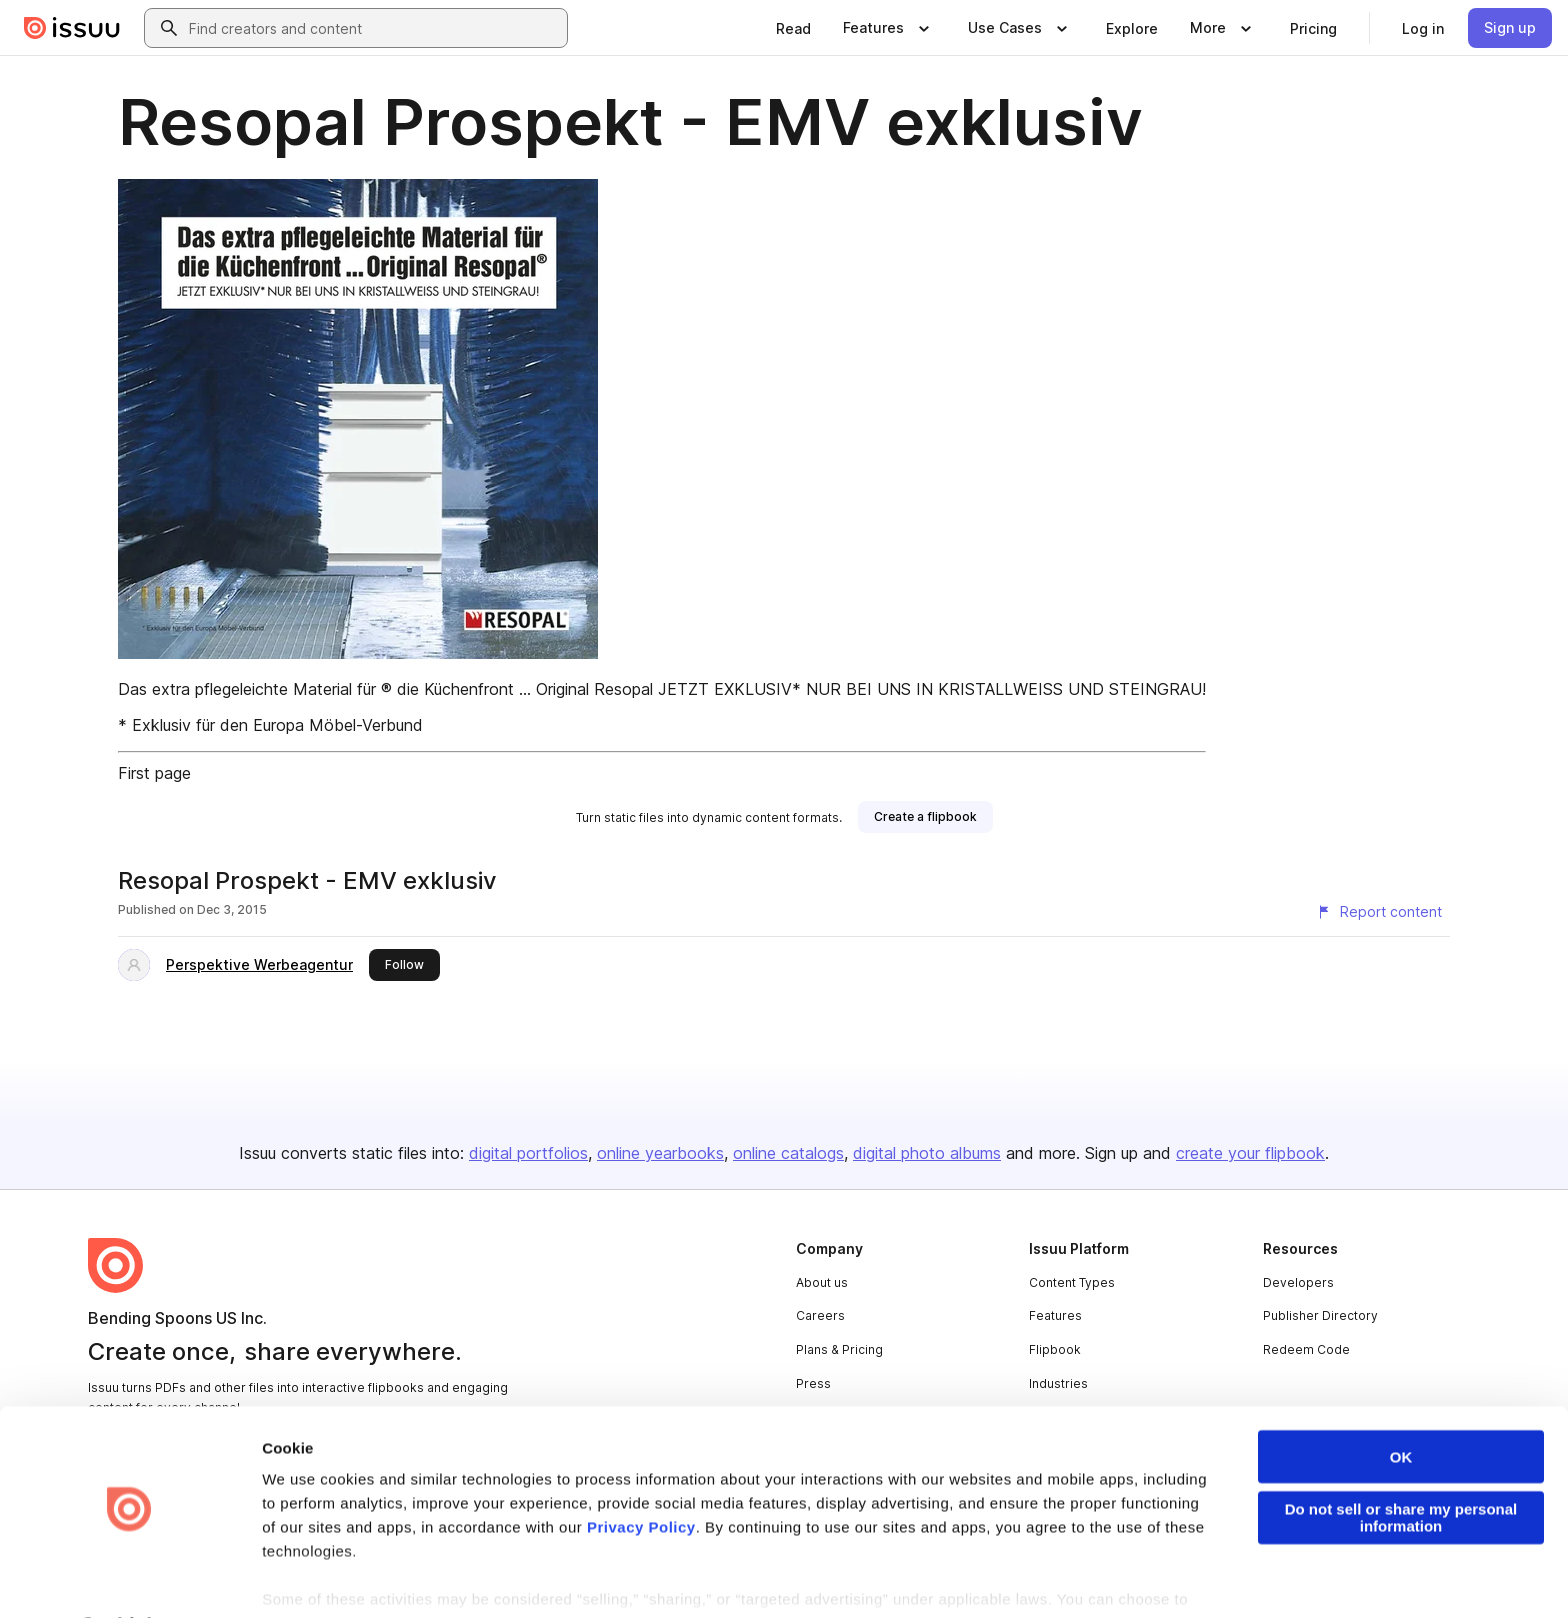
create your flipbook (1250, 1153)
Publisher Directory (1320, 1315)
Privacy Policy (641, 1473)
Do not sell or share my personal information (1401, 1464)
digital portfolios (528, 1153)
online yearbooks (660, 1153)
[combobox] (374, 28)
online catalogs (788, 1153)
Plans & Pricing (839, 1349)
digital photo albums (927, 1153)
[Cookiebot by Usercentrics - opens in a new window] (129, 1579)
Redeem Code (1306, 1349)
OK (1401, 1403)
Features (1055, 1315)
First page (154, 773)
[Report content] (1379, 912)
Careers (820, 1315)
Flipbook (1055, 1349)
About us (822, 1282)
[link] (793, 28)
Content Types (1072, 1282)
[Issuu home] (72, 28)
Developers (1298, 1282)
